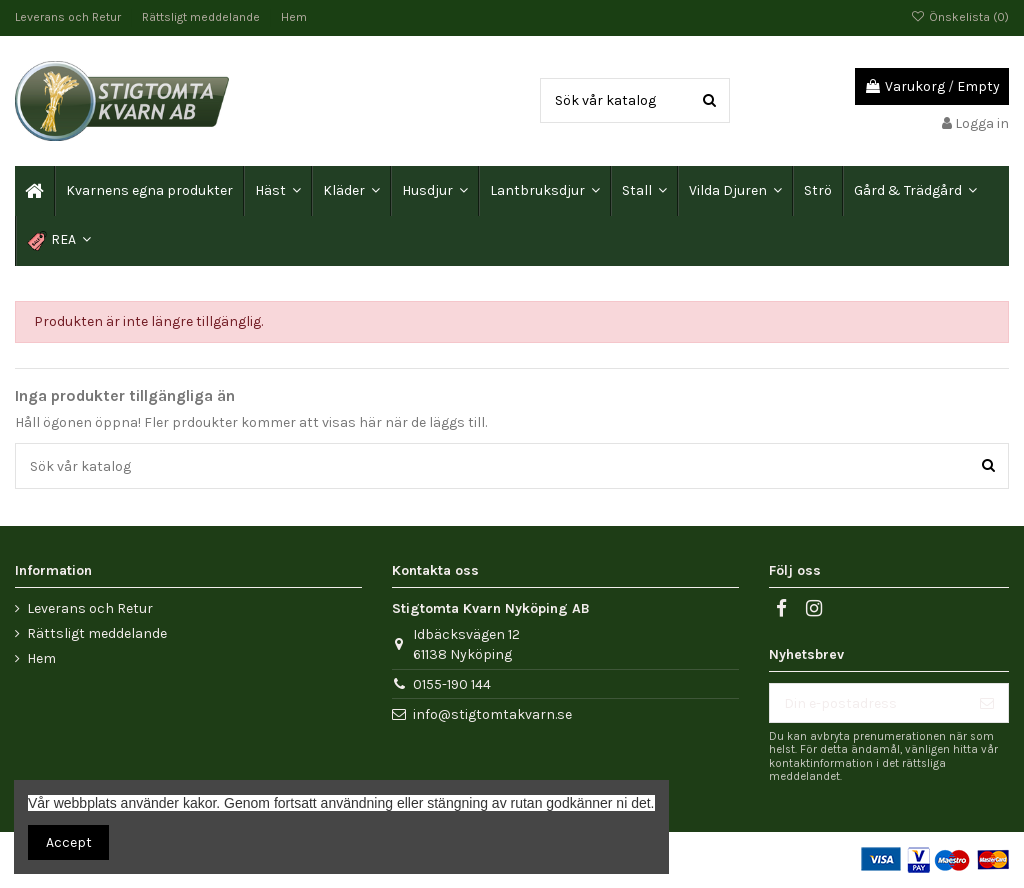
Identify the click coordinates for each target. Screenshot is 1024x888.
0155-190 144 (452, 684)
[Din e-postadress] (868, 703)
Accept (69, 842)
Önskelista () (960, 17)
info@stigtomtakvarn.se (492, 714)
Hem (294, 17)
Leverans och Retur (69, 17)
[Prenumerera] (987, 703)
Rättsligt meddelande (202, 17)
